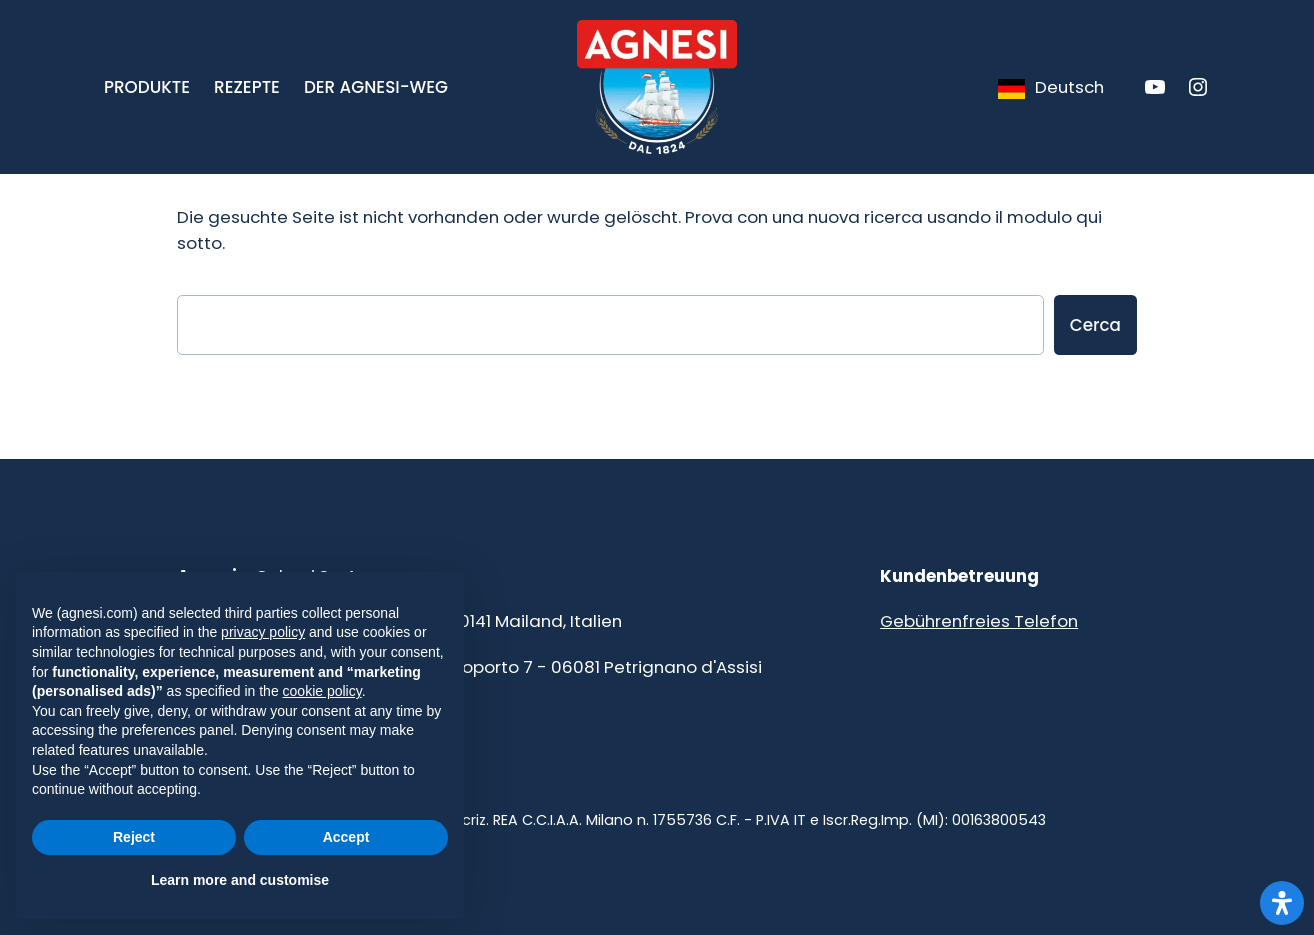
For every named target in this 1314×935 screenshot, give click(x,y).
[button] (147, 87)
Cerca (1095, 325)
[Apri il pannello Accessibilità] (1282, 903)
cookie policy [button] (322, 691)
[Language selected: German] (1050, 87)
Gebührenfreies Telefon (979, 621)
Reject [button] (134, 837)
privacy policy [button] (263, 632)
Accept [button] (346, 837)
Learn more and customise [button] (240, 880)
